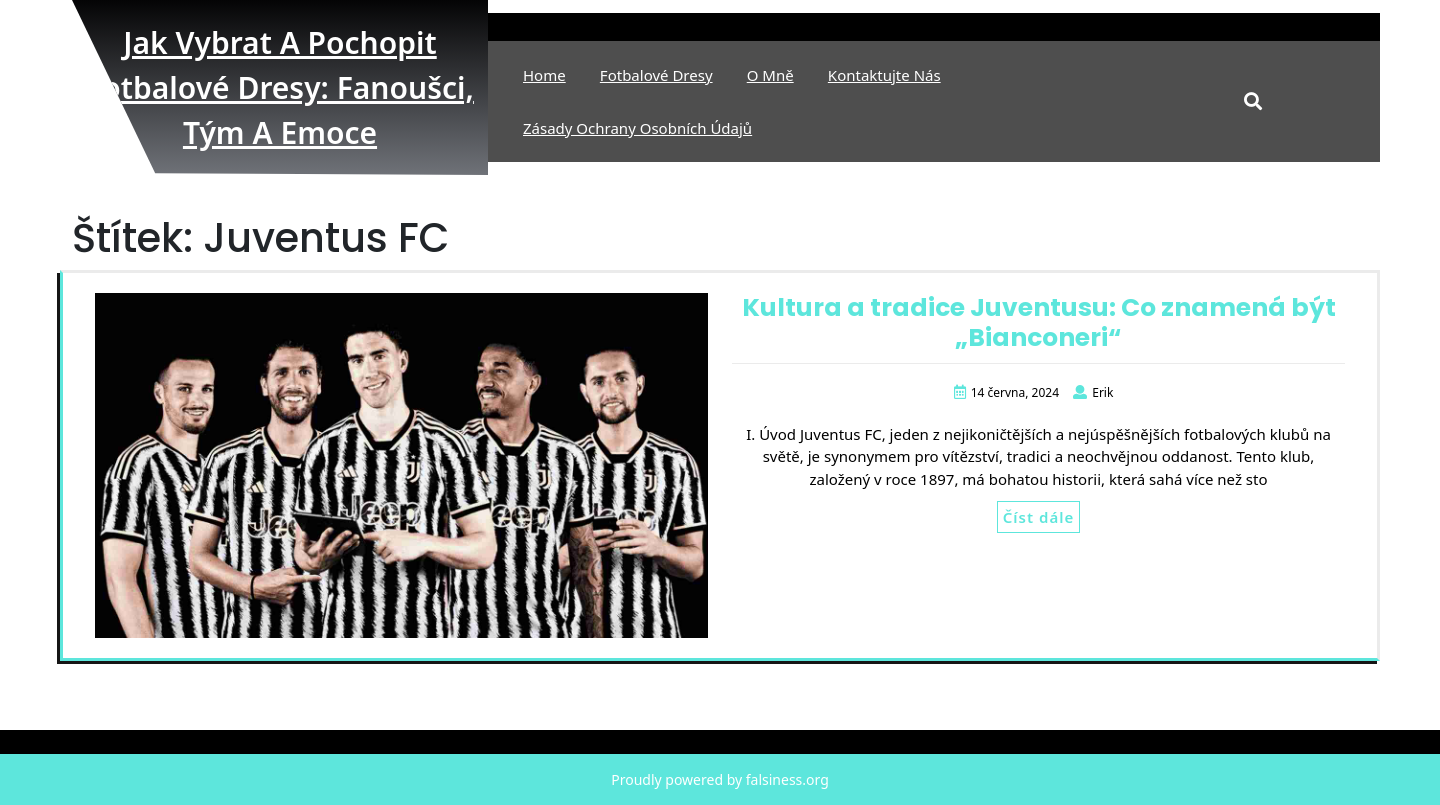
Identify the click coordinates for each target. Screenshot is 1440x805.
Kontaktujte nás (884, 75)
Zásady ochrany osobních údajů (637, 128)
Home (544, 75)
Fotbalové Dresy (656, 75)
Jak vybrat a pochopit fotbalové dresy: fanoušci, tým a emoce (280, 87)
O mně (770, 75)
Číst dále (1038, 517)
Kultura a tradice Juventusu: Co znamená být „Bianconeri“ (1039, 322)
